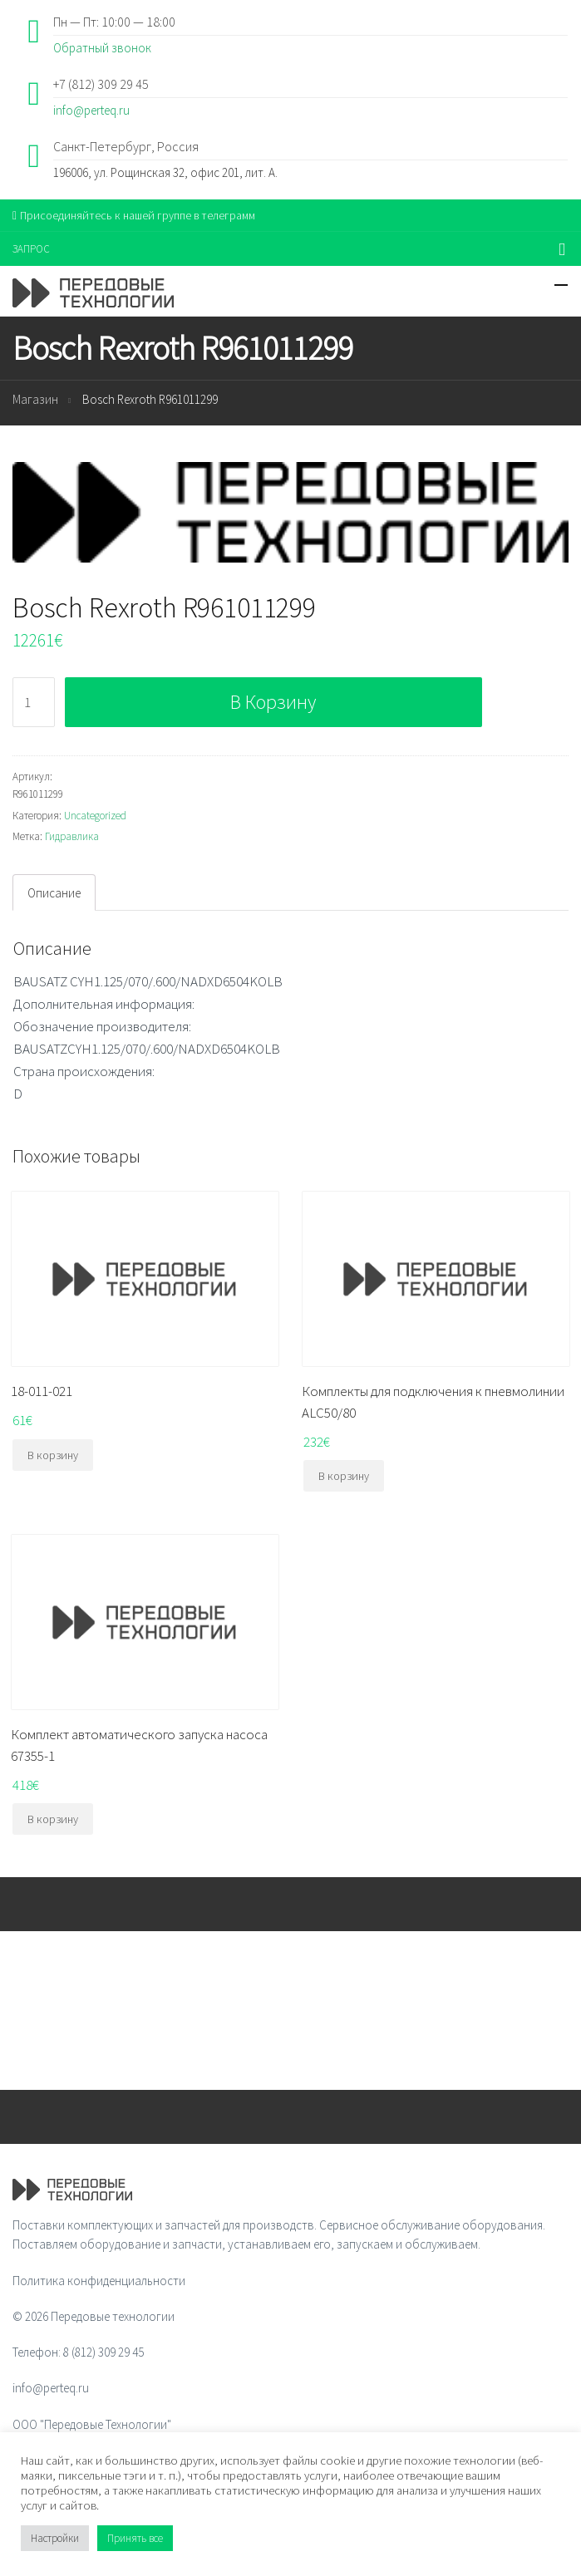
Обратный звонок (102, 48)
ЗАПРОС (31, 249)
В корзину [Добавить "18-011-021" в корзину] (52, 1455)
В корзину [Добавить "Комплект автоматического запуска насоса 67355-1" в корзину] (52, 1819)
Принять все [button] (135, 2538)
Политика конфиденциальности (98, 2280)
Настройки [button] (55, 2538)
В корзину (273, 702)
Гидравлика (72, 836)
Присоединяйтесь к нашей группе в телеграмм (133, 215)
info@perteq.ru (91, 110)
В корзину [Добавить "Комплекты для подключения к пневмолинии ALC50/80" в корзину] (343, 1475)
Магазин (35, 399)
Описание (54, 893)
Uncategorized (95, 816)
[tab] (54, 892)
